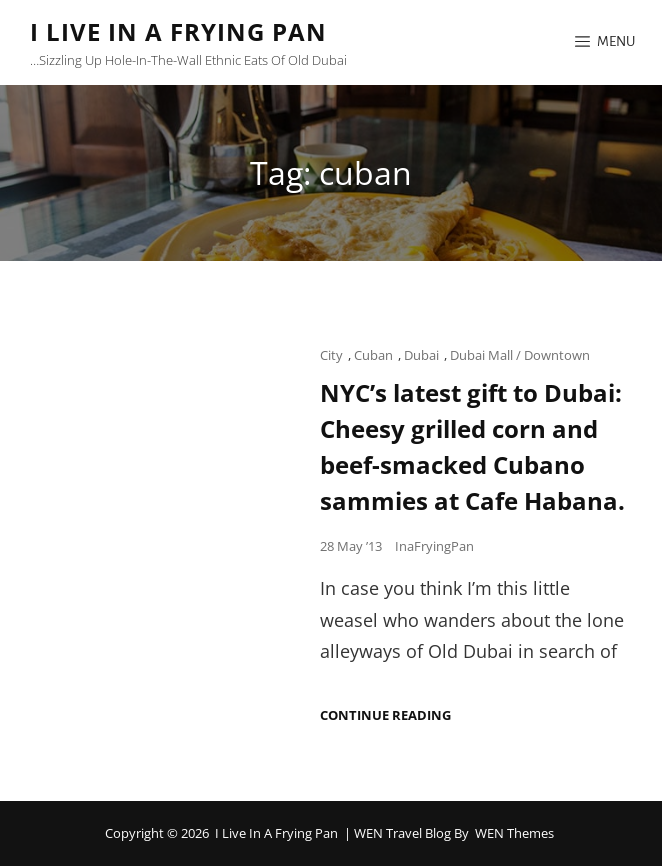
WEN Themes (514, 833)
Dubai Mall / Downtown (520, 355)
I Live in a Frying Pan (178, 31)
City (331, 355)
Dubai (421, 355)
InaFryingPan (434, 546)
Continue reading (385, 715)
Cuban (373, 355)
